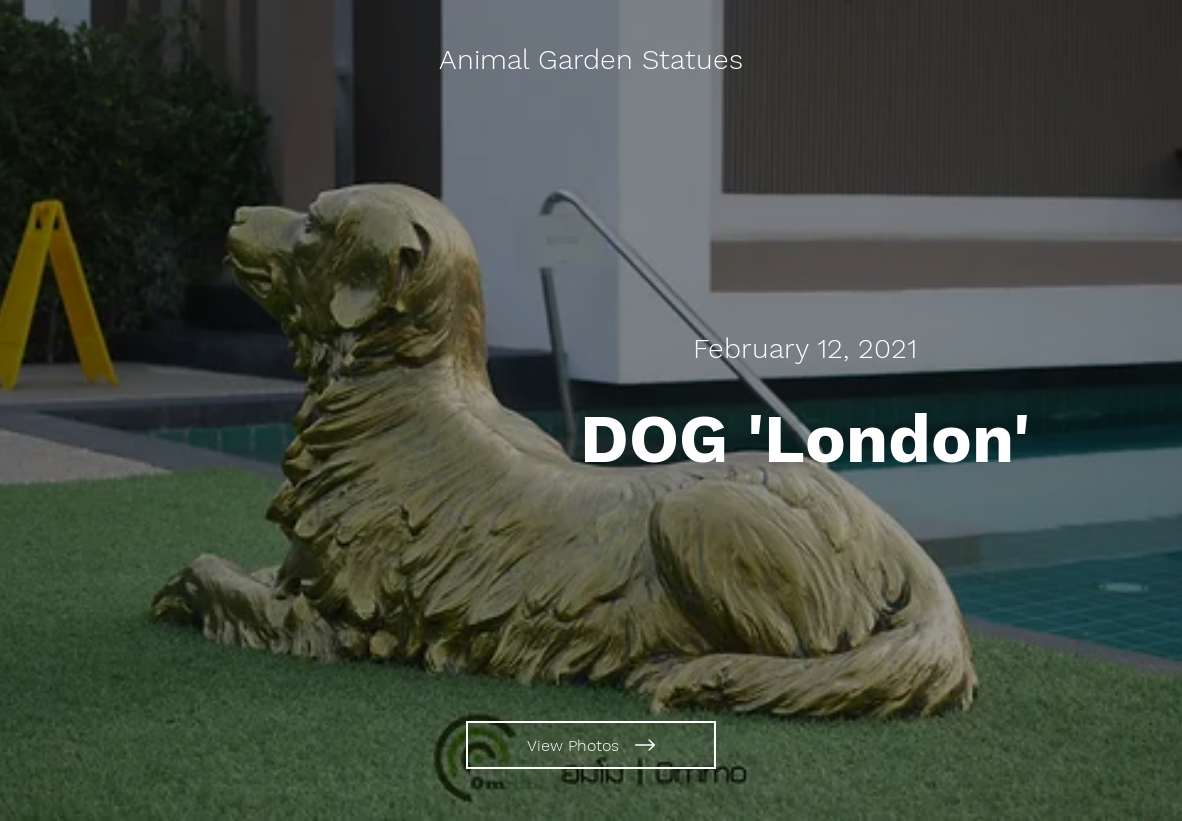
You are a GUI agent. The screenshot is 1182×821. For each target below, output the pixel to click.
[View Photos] (591, 745)
